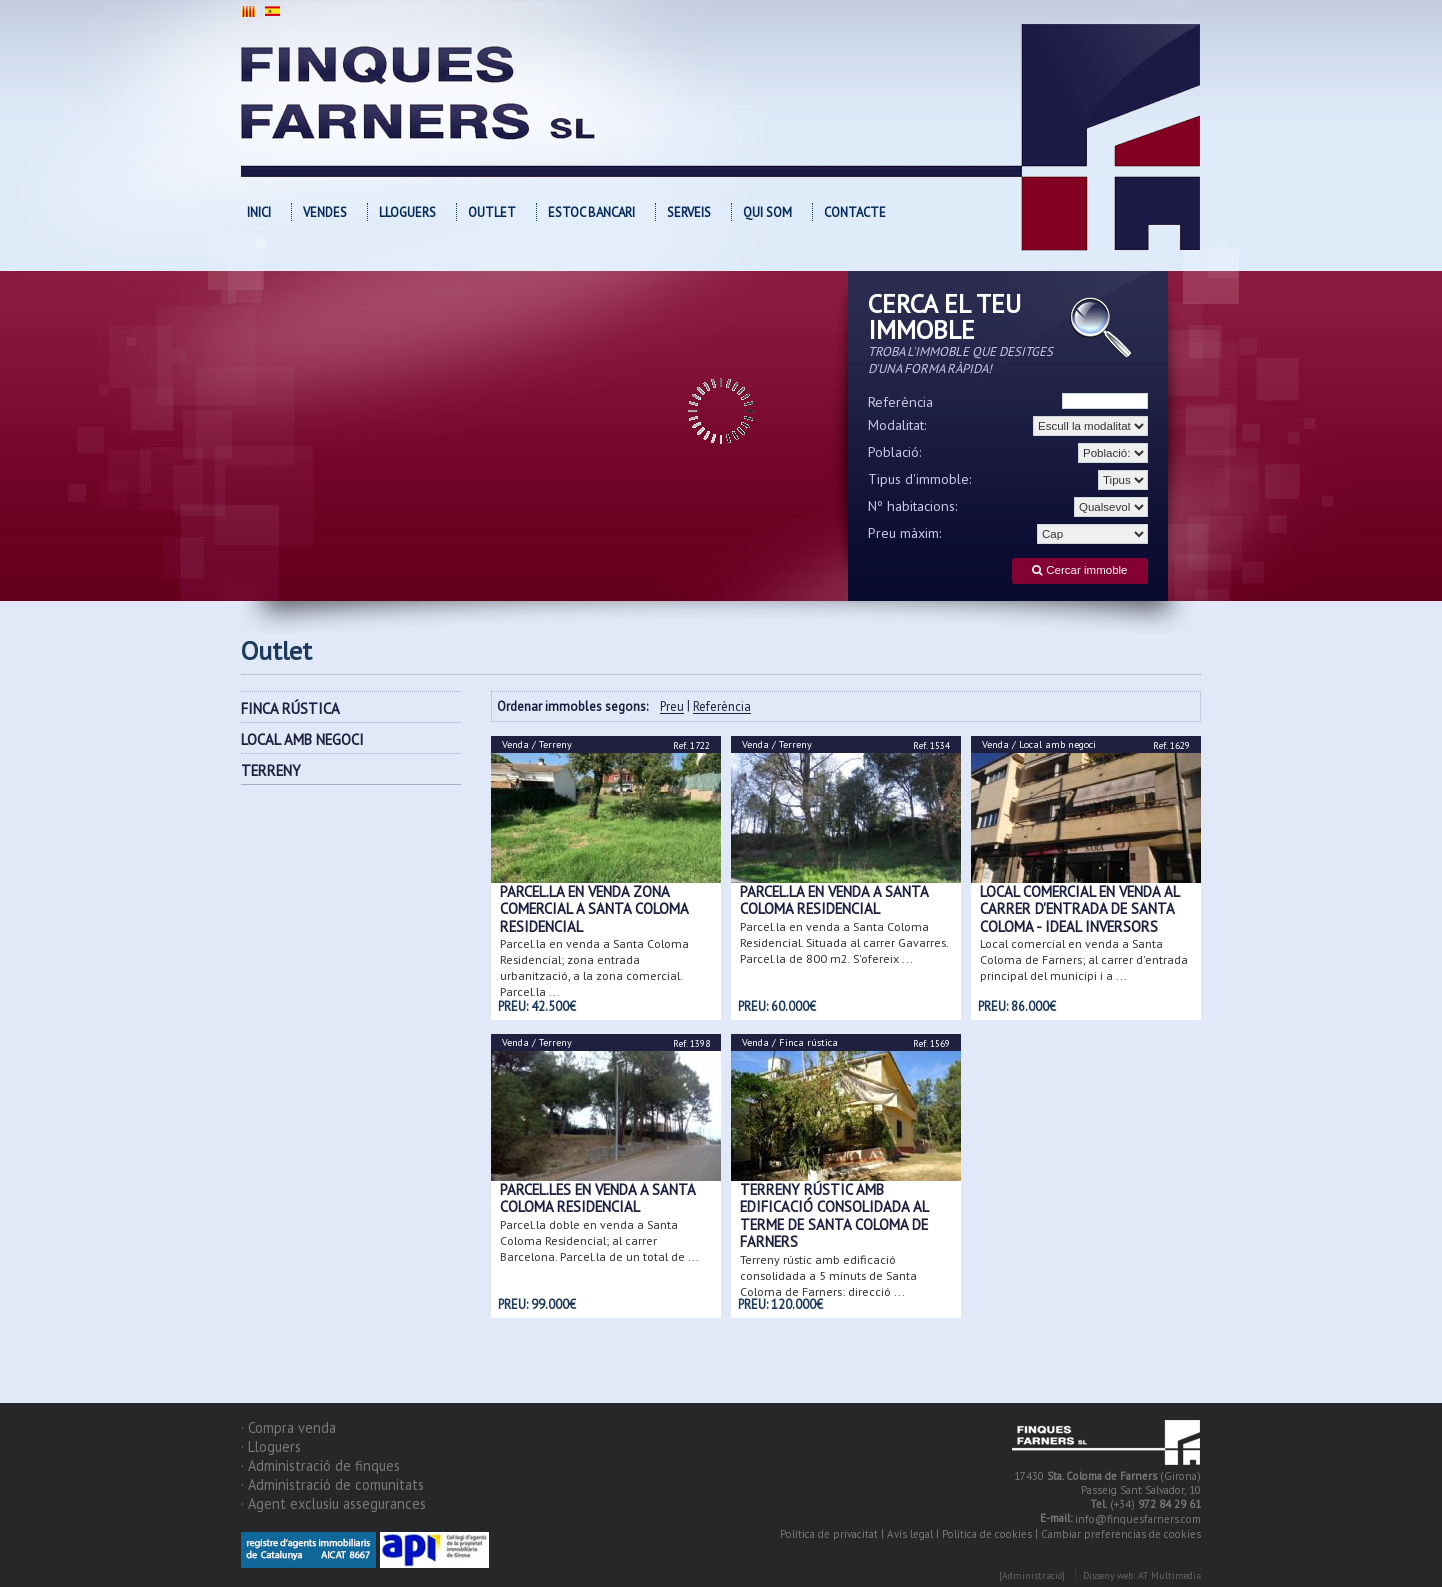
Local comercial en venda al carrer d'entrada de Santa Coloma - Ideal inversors (1079, 909)
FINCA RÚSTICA (290, 708)
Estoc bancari (591, 212)
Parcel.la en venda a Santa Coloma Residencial (834, 900)
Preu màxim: (905, 533)
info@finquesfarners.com (1138, 1519)
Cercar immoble (1079, 570)
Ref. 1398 (691, 1043)
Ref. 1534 (931, 745)
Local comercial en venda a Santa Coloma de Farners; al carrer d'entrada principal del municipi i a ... (1084, 959)
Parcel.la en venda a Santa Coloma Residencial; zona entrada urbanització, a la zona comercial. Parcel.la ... (594, 967)
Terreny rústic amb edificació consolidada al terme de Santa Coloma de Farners (834, 1215)
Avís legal (910, 1534)
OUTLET (492, 212)
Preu (672, 707)
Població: (895, 452)
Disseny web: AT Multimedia (1142, 1575)
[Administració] (1032, 1575)
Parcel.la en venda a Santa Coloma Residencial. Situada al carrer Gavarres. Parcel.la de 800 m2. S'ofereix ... (844, 941)
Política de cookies (987, 1534)
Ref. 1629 (1171, 745)
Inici (259, 212)
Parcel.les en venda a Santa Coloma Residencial (597, 1198)
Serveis (689, 212)
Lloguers (407, 212)
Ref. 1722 (691, 745)
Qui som (767, 212)
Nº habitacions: (913, 506)
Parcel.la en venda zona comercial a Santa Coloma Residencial (594, 909)
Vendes (325, 212)
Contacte (855, 212)
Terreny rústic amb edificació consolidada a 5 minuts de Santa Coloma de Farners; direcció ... (828, 1274)
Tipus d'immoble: (920, 479)
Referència (900, 402)
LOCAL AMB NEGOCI (302, 739)
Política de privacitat (829, 1534)
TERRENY (271, 770)
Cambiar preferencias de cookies (1121, 1534)
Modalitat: (897, 425)
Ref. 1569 (931, 1043)
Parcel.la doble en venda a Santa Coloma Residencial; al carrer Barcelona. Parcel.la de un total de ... (599, 1239)
